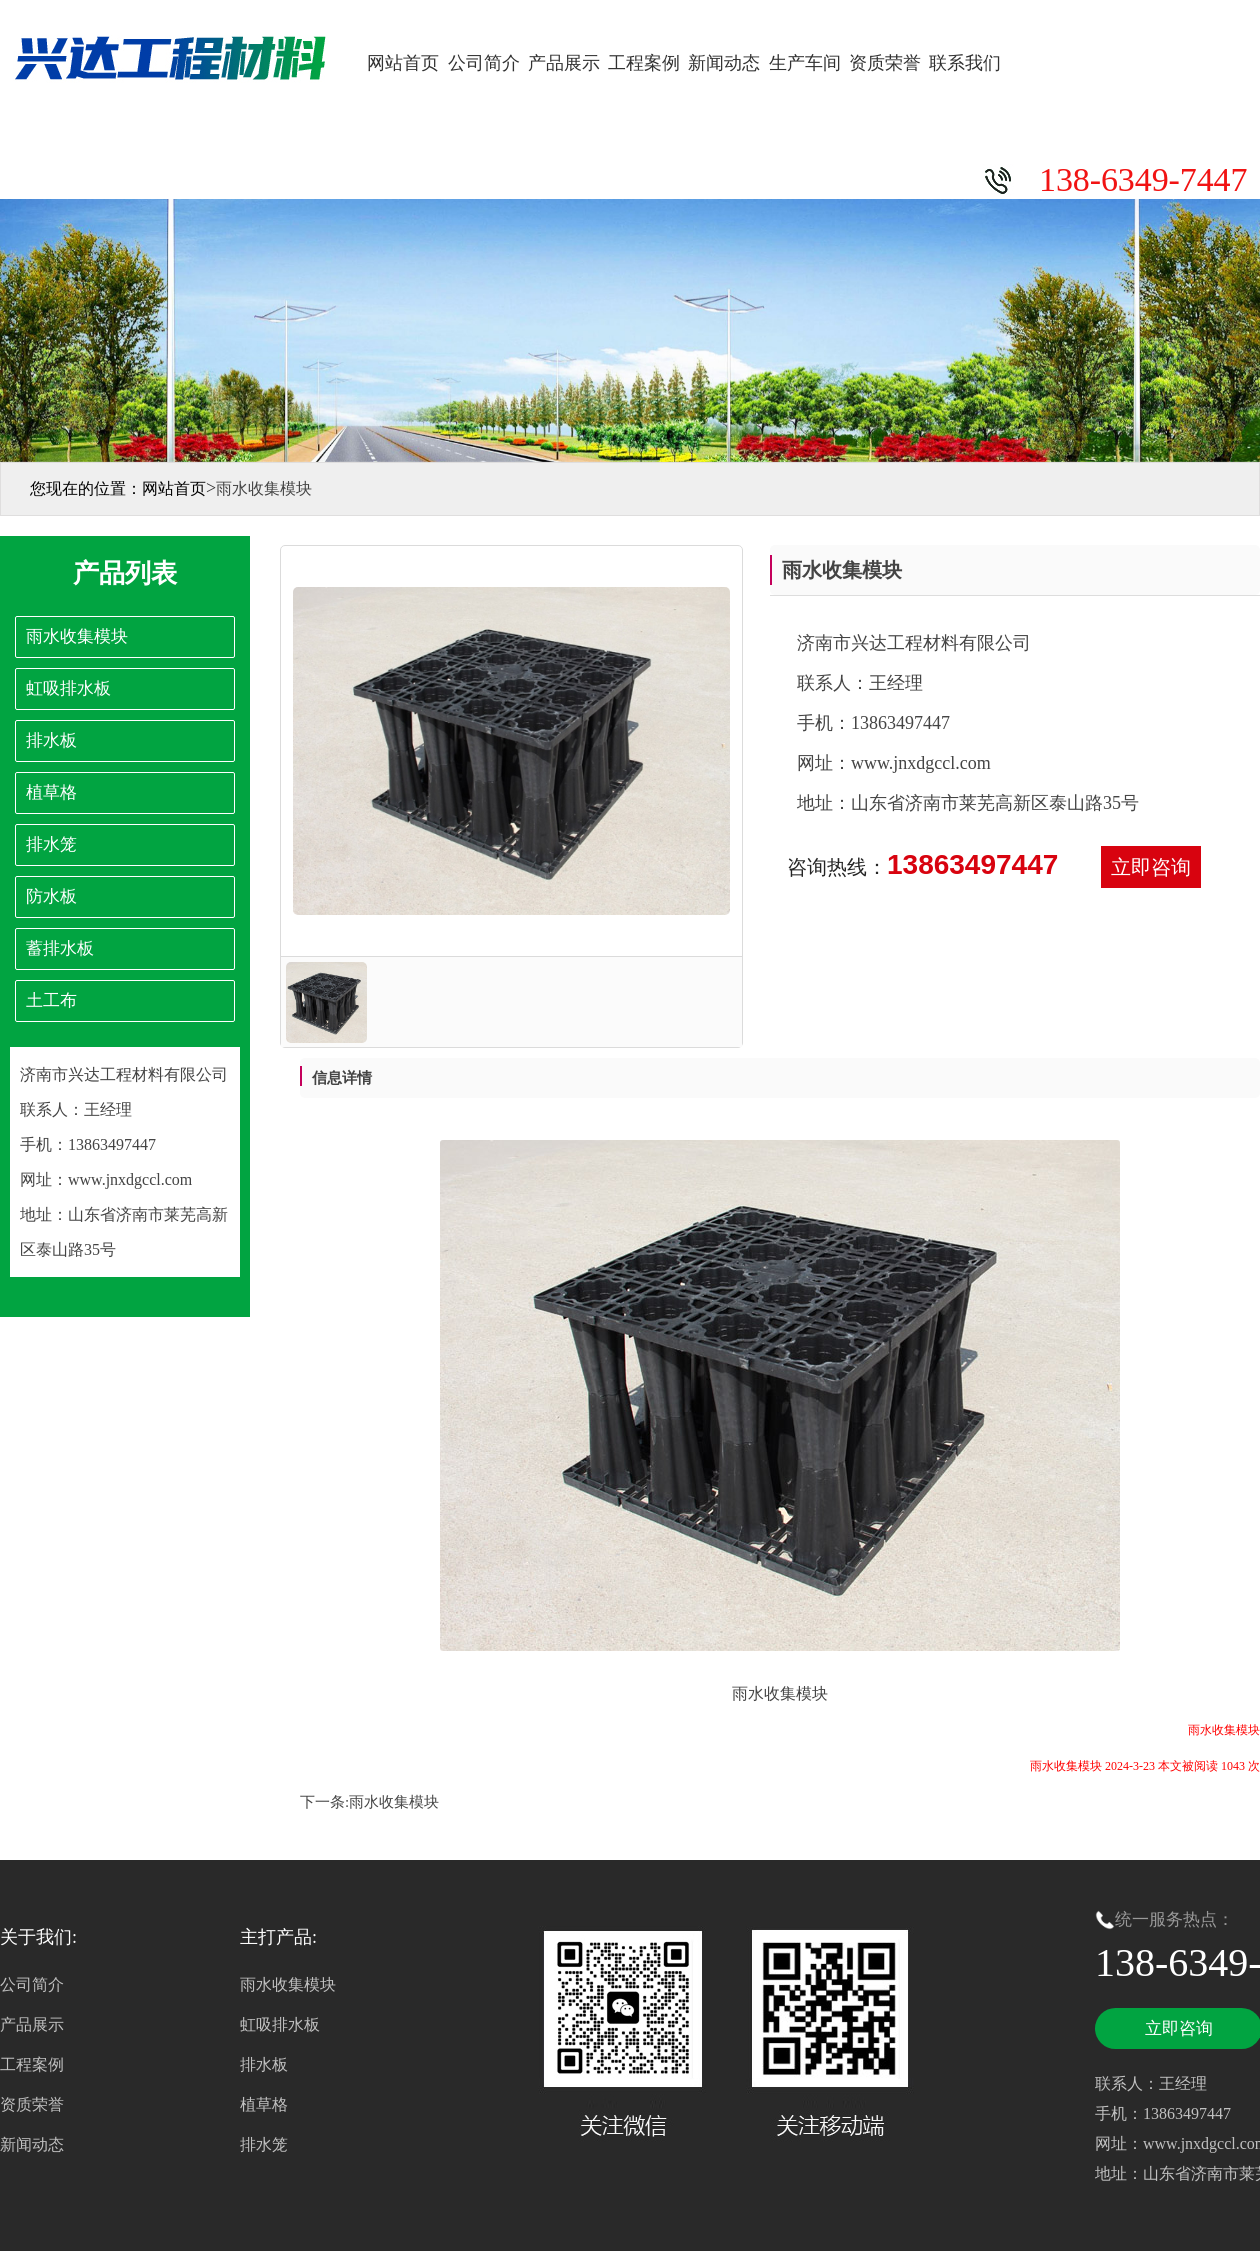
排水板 (264, 2064)
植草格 (264, 2104)
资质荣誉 (885, 63)
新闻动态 (724, 63)
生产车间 (805, 63)
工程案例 (644, 63)
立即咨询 (1151, 867)
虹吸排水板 (280, 2024)
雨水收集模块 (394, 1802)
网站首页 (403, 63)
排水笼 (264, 2144)
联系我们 (965, 63)
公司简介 (484, 63)
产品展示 (564, 63)
